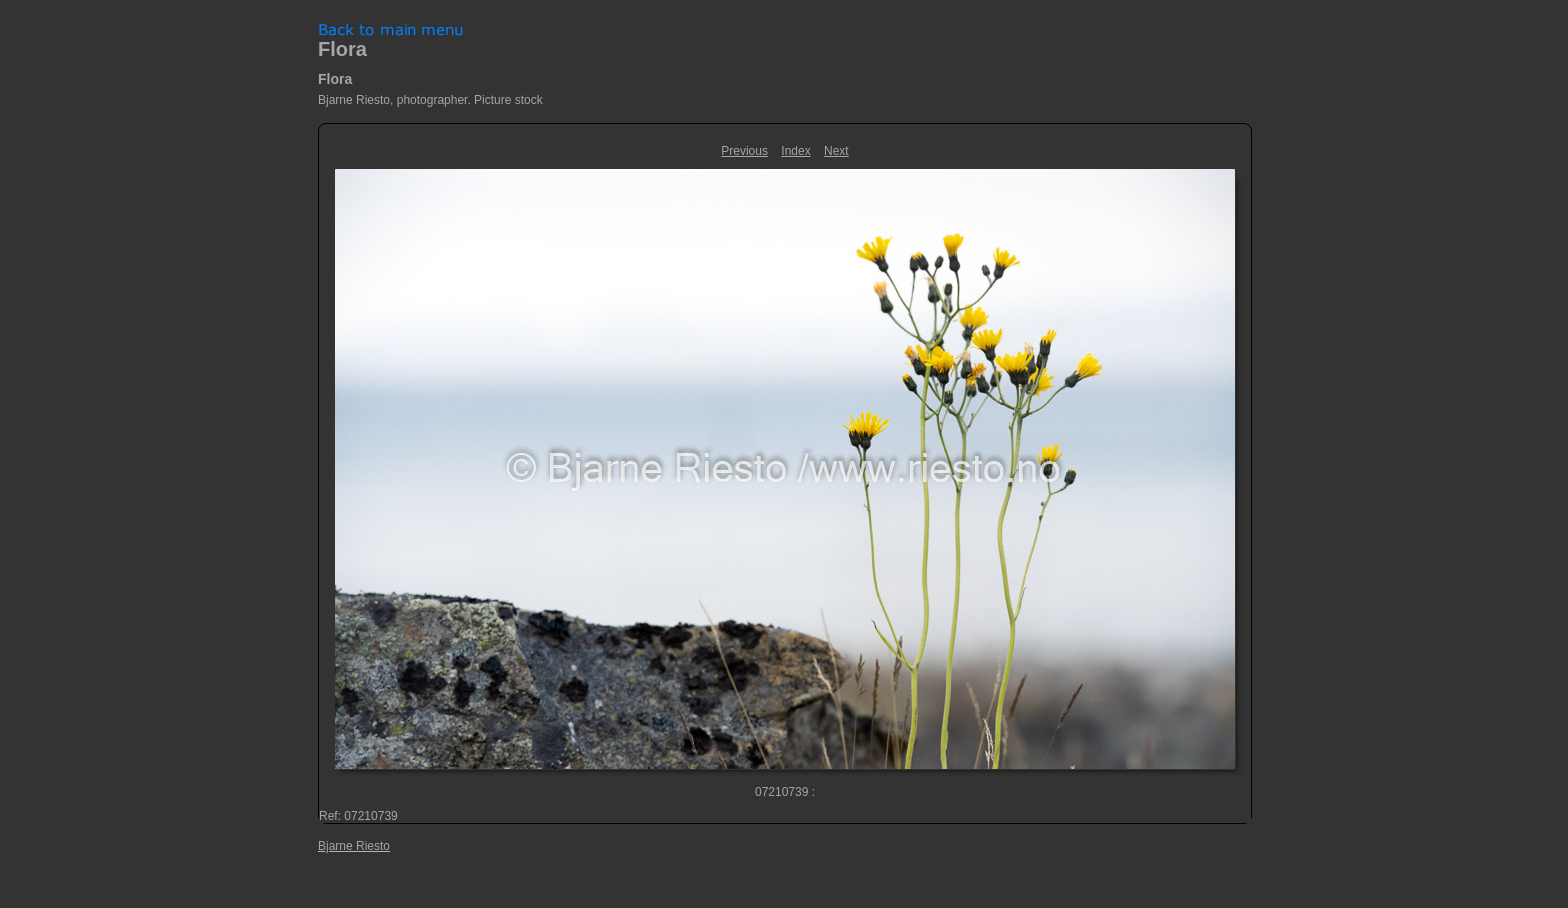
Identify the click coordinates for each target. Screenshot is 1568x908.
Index (795, 151)
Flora (342, 49)
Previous (744, 151)
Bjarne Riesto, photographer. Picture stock (430, 100)
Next (836, 151)
